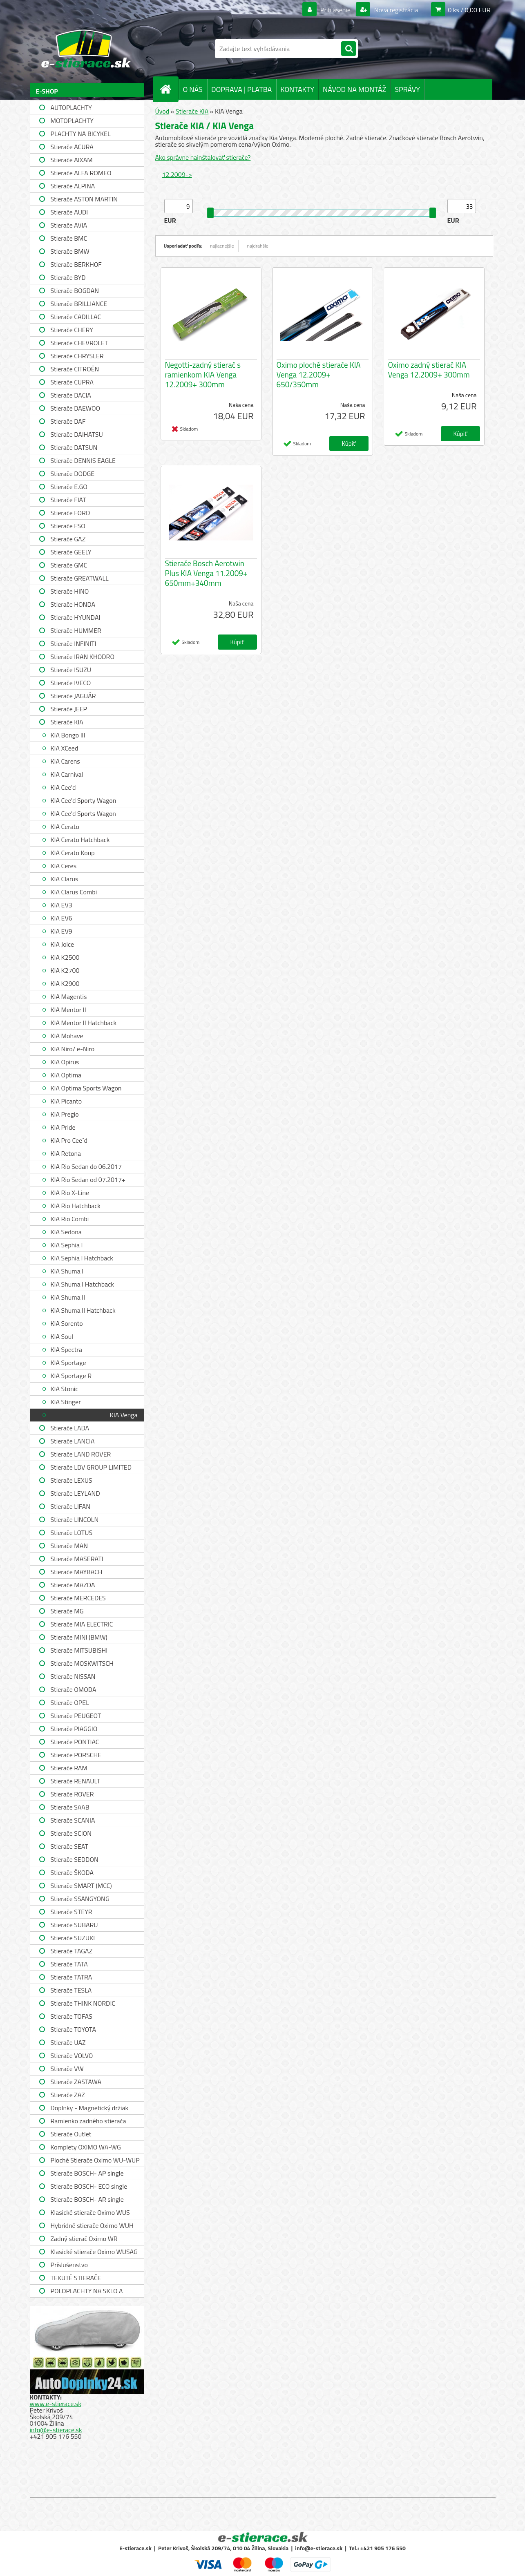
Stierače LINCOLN (75, 1519)
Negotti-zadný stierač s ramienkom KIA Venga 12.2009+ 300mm (203, 374)
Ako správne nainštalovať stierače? (203, 157)
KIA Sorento (67, 1323)
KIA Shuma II (68, 1297)
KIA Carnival (67, 774)
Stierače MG (67, 1611)
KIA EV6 (61, 918)
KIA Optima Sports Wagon (86, 1088)
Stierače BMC (69, 238)
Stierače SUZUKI (73, 1938)
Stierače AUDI (69, 212)
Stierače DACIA (71, 395)
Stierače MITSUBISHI (79, 1650)
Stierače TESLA (71, 1990)
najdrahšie (257, 246)
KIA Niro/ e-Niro (73, 1049)
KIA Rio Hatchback (76, 1206)
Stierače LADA (70, 1428)
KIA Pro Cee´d (69, 1140)
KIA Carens (65, 761)
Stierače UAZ (68, 2042)
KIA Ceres (64, 866)
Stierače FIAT (68, 500)
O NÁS (193, 89)
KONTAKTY (297, 89)
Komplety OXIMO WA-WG (86, 2147)
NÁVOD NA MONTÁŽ (354, 89)
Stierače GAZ (68, 539)
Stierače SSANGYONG (80, 1899)
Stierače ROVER (72, 1794)
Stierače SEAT (69, 1846)
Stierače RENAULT (76, 1781)
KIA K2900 (65, 983)
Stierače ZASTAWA (76, 2082)
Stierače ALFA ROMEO (81, 173)
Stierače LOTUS (72, 1532)
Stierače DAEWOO (76, 408)
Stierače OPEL (70, 1702)
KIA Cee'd (63, 787)
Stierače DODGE (73, 473)
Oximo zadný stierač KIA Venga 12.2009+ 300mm (429, 370)
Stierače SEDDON (74, 1859)
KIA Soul (62, 1336)
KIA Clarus (64, 879)
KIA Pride (63, 1127)
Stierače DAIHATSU (77, 434)
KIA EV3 (61, 905)
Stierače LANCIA (73, 1441)
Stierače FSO (68, 526)
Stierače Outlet (71, 2134)
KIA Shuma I (67, 1271)
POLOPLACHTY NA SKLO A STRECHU (87, 2292)
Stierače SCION (71, 1833)
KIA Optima (66, 1075)
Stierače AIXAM (72, 160)
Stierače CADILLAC (76, 317)
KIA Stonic (64, 1389)
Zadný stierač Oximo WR (84, 2238)
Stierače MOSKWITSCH (82, 1663)
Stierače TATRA (71, 1977)
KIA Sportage (68, 1362)
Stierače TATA (69, 1964)
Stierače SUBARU (74, 1925)
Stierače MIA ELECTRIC (82, 1624)
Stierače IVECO (71, 683)
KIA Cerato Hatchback (80, 840)
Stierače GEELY (71, 552)
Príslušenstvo (69, 2265)
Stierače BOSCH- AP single (87, 2173)
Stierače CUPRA (72, 382)
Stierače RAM (69, 1768)
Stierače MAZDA (73, 1585)
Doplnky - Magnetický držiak (90, 2108)
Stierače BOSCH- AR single (87, 2199)
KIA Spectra (66, 1349)
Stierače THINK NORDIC (83, 2003)
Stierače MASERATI (77, 1559)
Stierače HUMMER (76, 630)
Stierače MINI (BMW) (79, 1637)
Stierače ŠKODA (72, 1872)
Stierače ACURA (72, 147)
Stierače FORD (70, 513)
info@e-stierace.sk (56, 2430)
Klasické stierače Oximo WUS (90, 2212)
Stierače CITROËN (75, 369)
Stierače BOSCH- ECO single (89, 2186)
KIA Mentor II (68, 1009)
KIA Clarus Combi (74, 892)
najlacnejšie (222, 246)
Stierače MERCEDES (78, 1598)
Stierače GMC (69, 565)
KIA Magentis (69, 996)
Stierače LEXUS (71, 1480)
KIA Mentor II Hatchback (84, 1023)
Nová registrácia (395, 10)
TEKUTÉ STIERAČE (76, 2278)
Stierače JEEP (69, 709)
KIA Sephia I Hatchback (82, 1258)
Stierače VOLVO (72, 2055)
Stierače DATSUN (74, 447)
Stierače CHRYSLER (77, 356)
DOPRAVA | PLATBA (241, 89)
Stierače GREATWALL (80, 578)
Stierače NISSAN (73, 1676)
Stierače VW (67, 2068)
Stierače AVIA (69, 225)
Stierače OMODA (73, 1689)
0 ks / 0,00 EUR (469, 10)
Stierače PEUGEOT (76, 1715)
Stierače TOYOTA (73, 2029)
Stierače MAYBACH (77, 1572)
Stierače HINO (70, 591)
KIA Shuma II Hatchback (83, 1310)
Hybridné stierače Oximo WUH (92, 2225)
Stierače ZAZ (68, 2095)
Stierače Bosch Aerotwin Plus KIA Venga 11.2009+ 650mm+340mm (206, 573)
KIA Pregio (65, 1114)
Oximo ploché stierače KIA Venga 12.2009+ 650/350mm (319, 374)
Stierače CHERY (72, 330)
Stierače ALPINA (73, 186)
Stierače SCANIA (73, 1820)
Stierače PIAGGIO (74, 1729)
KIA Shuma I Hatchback (82, 1284)
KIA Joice (62, 944)
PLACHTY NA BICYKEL (81, 134)
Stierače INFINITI (73, 643)
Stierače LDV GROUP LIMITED (91, 1467)
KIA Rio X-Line (70, 1193)
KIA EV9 (61, 931)
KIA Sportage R (71, 1376)
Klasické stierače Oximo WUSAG (94, 2252)
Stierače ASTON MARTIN (84, 199)
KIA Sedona (66, 1232)
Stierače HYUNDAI (76, 617)
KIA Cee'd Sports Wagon (83, 813)
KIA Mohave (67, 1036)
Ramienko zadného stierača (88, 2121)
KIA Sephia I (67, 1245)
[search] (348, 49)
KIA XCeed (64, 748)
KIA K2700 (65, 970)
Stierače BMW (70, 251)
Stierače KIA (67, 722)
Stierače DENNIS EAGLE (83, 460)
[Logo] (86, 48)
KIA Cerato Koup (73, 853)
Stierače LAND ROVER (81, 1454)
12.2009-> (177, 174)
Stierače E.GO (69, 487)
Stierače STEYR (71, 1912)
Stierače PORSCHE (76, 1755)
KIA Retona (66, 1153)
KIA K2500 (65, 957)
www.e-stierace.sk (55, 2403)
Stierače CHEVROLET (79, 343)
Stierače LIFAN (71, 1506)
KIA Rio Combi (70, 1219)
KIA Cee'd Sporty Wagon (83, 800)
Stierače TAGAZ (72, 1951)
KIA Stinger (66, 1402)
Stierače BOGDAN (75, 290)
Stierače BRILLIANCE (79, 303)
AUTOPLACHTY (71, 107)
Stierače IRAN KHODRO (83, 656)
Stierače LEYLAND (75, 1493)
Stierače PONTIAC (75, 1742)
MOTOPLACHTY (72, 120)
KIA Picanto (66, 1101)
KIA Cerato (65, 826)
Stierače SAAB (70, 1807)
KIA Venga (124, 1415)
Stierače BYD (68, 277)
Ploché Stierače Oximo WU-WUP (95, 2160)
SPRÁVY (407, 89)
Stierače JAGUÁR (73, 696)
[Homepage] (169, 89)
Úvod (162, 111)
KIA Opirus (65, 1062)
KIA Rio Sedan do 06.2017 (86, 1166)
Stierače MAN (69, 1546)
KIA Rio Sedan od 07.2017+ (88, 1179)
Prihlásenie (335, 10)
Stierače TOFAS (71, 2016)
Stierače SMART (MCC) (81, 1885)
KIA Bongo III (68, 735)
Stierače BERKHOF (76, 264)
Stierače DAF (68, 421)
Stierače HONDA (73, 604)
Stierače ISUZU (71, 670)
